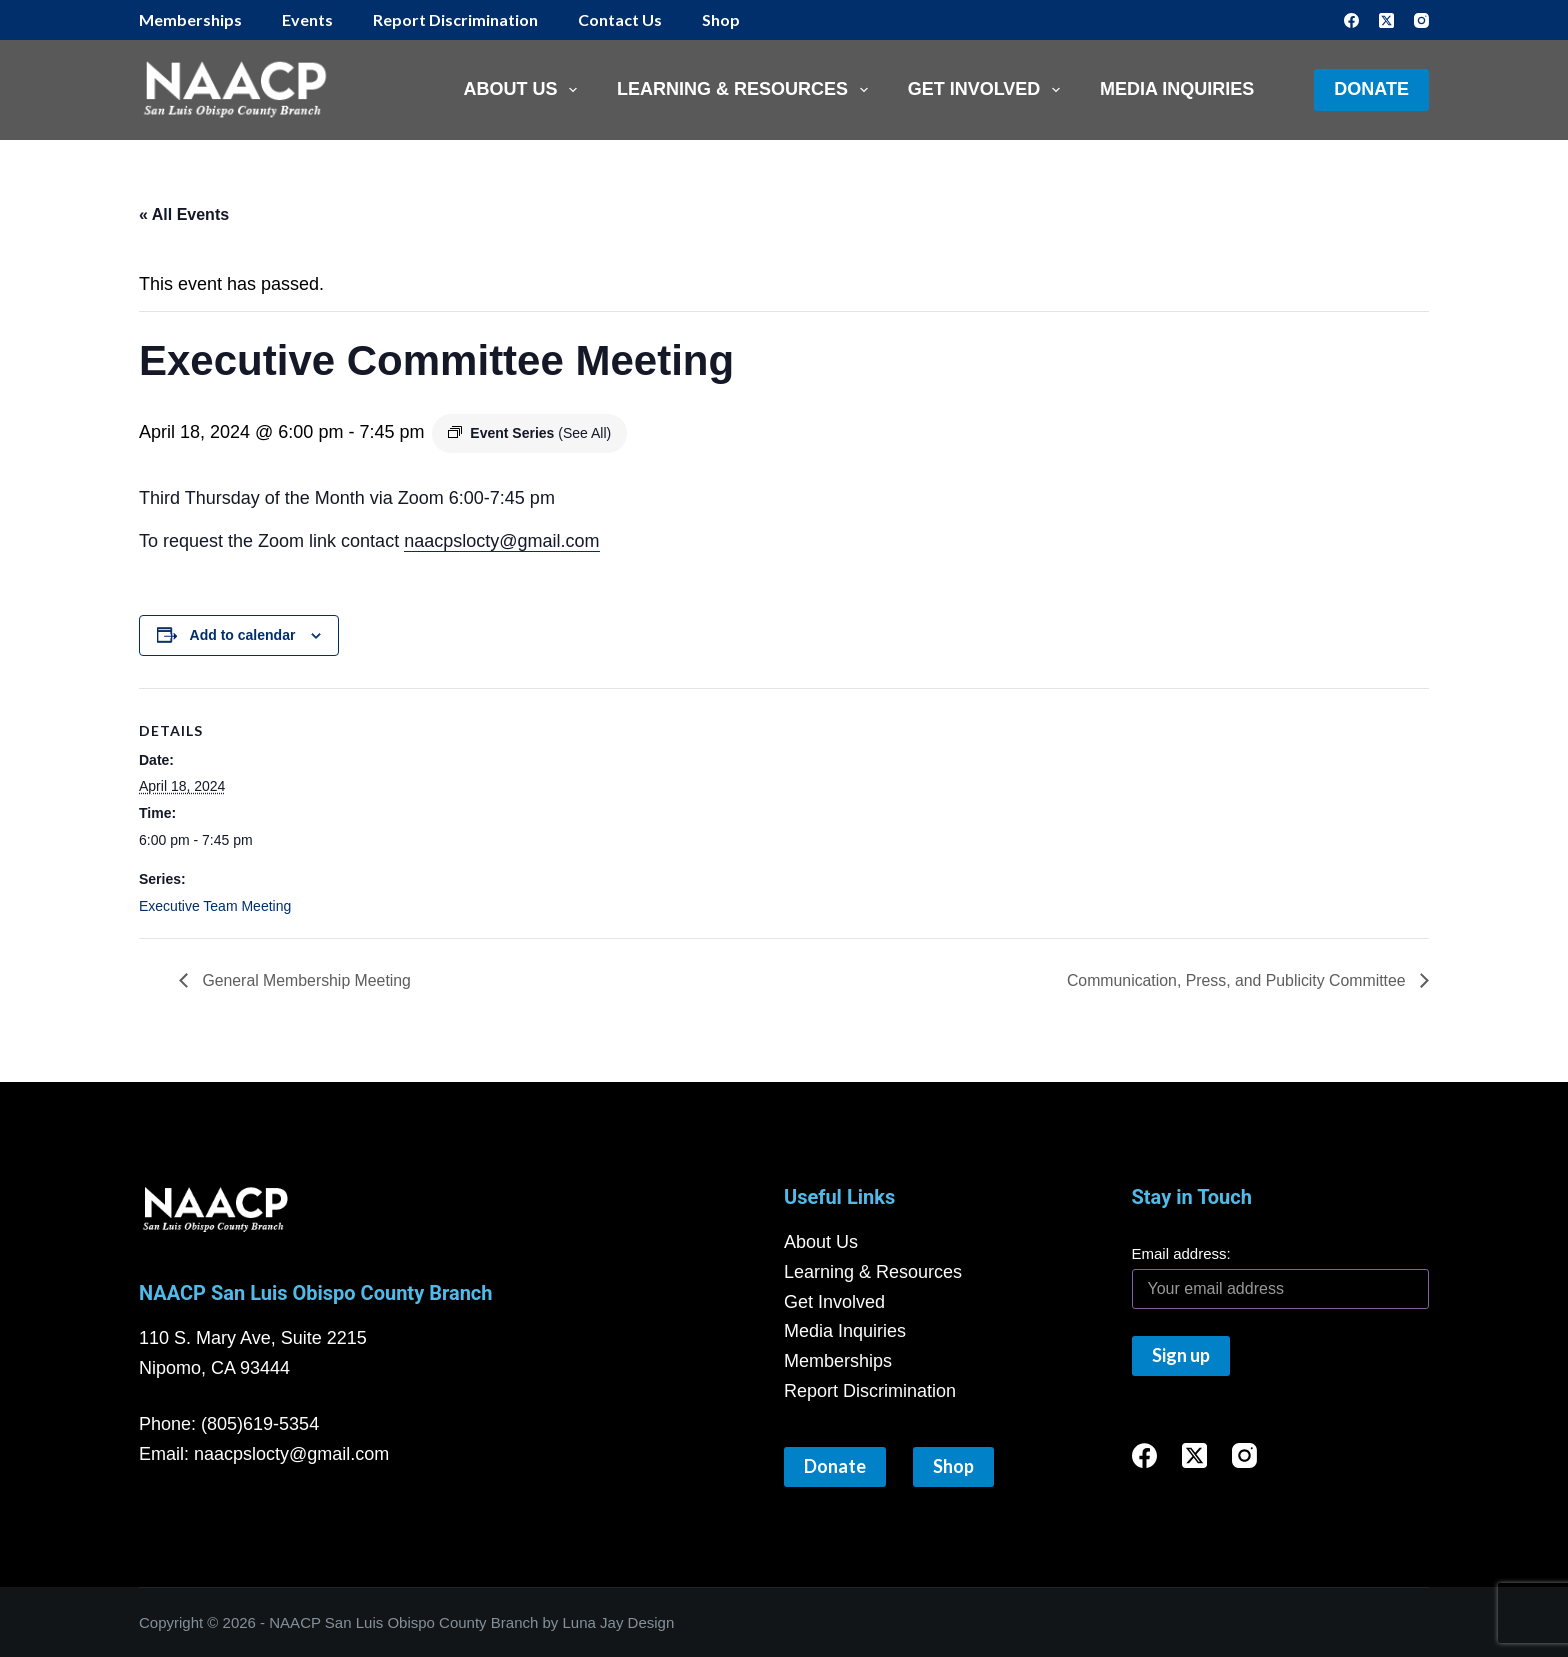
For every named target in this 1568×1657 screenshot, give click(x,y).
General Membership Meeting (305, 980)
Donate (1371, 89)
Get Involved (988, 90)
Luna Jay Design (619, 1622)
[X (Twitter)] (1386, 20)
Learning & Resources (746, 90)
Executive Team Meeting (215, 906)
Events (307, 19)
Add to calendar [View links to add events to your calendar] (243, 635)
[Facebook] (1351, 20)
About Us (524, 90)
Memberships (190, 19)
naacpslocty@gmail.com (501, 541)
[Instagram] (1421, 20)
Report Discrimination (455, 19)
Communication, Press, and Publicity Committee (1236, 980)
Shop (721, 19)
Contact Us (620, 19)
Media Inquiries (1177, 89)
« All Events (184, 214)
